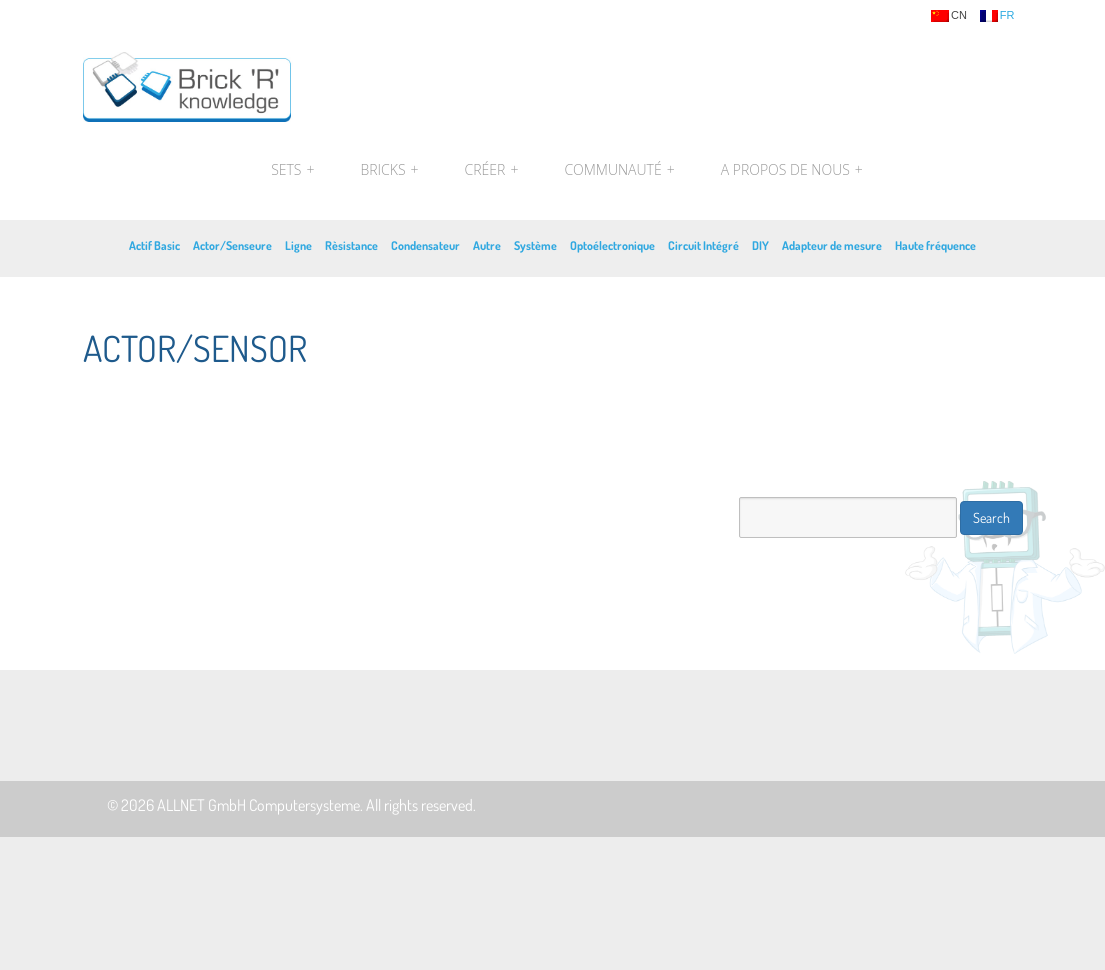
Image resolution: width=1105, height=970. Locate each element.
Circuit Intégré (703, 245)
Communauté (619, 170)
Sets (292, 170)
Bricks (390, 170)
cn (949, 16)
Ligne (298, 245)
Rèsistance (351, 245)
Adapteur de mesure (832, 245)
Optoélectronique (612, 245)
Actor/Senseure (232, 245)
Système (535, 245)
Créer (492, 170)
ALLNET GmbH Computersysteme (258, 805)
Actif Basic (154, 245)
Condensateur (425, 245)
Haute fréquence (935, 245)
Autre (487, 245)
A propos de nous (789, 170)
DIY (760, 245)
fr (997, 16)
